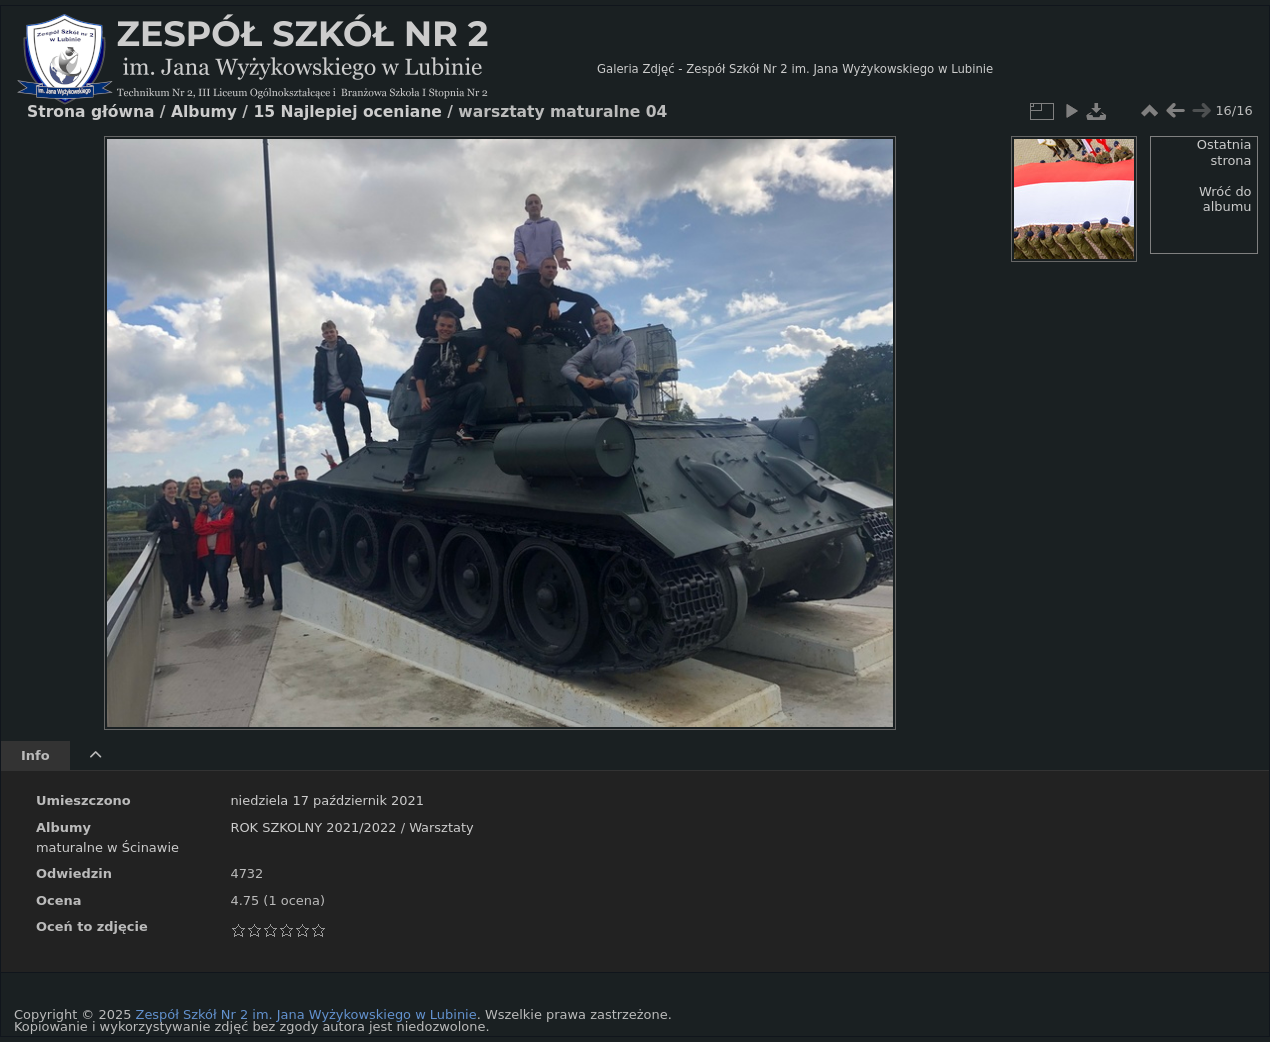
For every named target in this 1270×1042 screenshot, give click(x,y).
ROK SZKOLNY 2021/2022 (313, 827)
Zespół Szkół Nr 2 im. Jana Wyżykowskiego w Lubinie (306, 1014)
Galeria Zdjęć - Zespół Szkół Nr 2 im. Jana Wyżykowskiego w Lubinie (795, 69)
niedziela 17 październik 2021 (327, 800)
